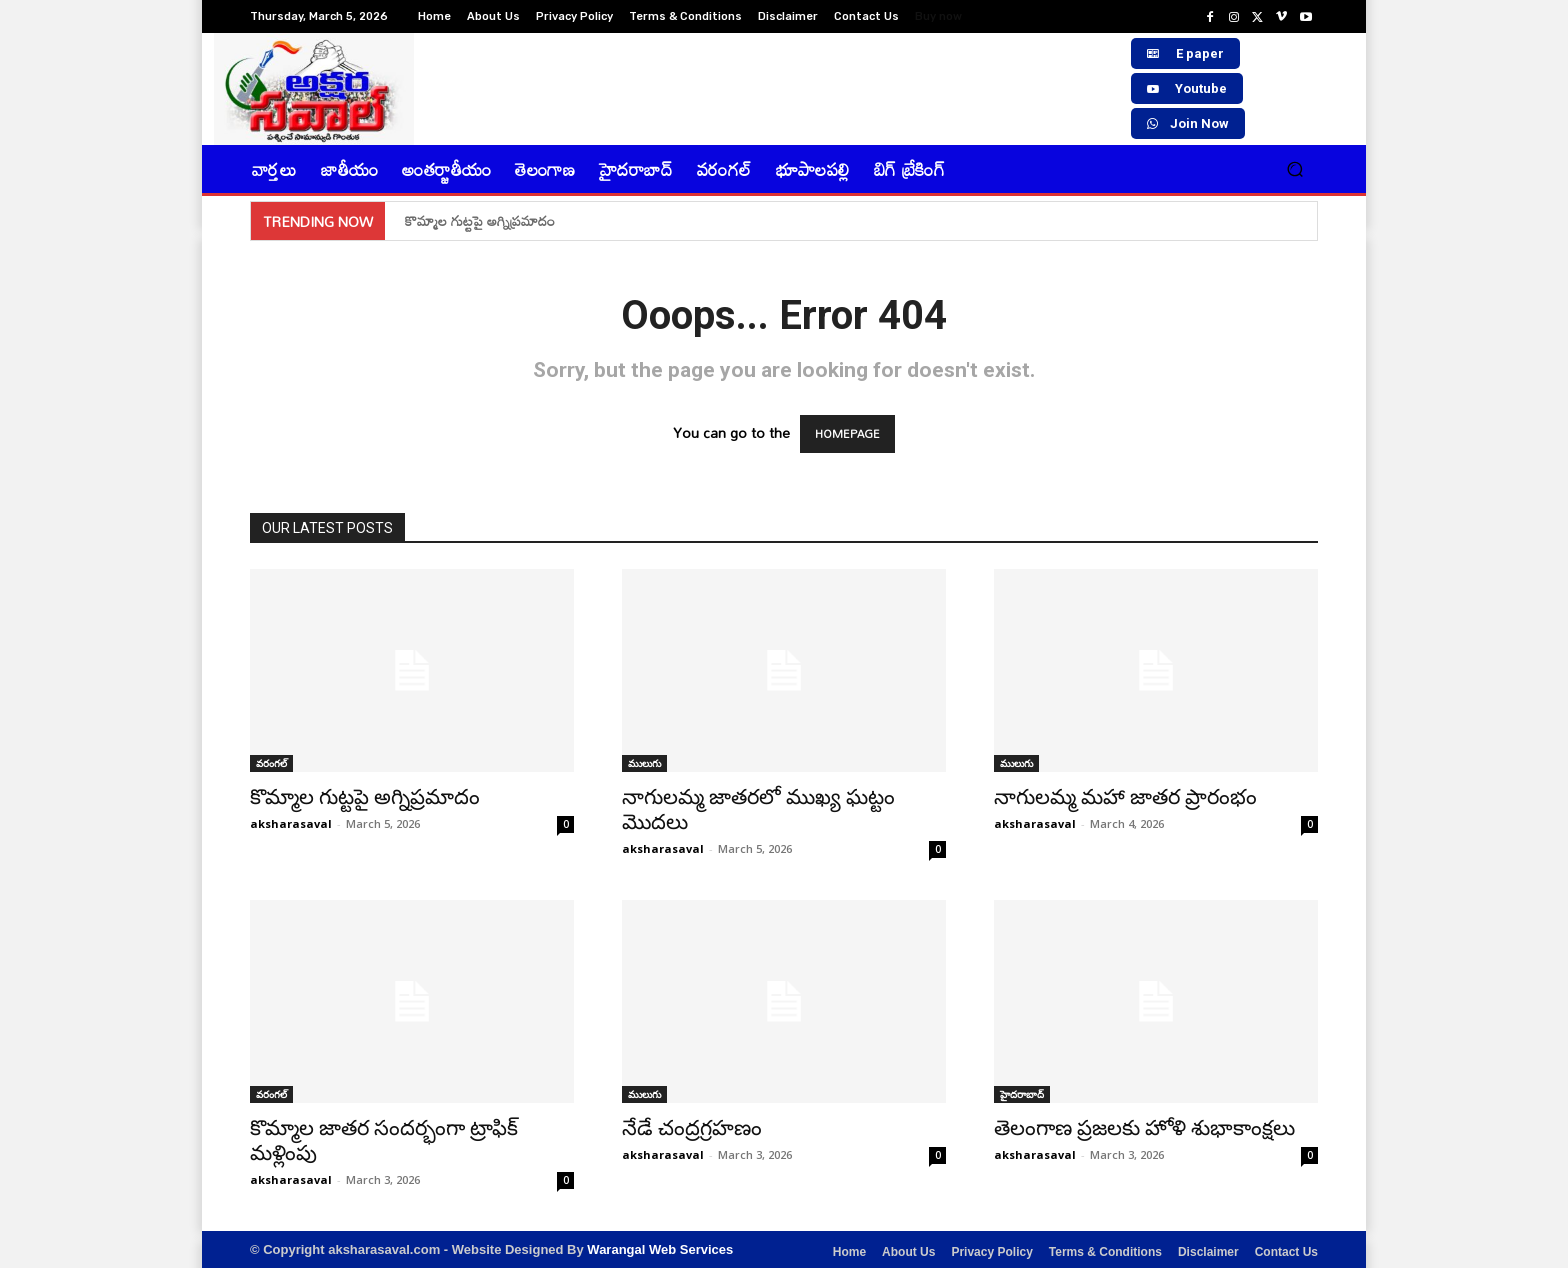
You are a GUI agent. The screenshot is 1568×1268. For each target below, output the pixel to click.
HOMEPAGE (847, 434)
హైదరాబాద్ (1022, 1094)
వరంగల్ (271, 763)
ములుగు (644, 763)
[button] (1294, 169)
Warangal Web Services (660, 1249)
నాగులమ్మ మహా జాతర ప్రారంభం (1125, 797)
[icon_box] (949, 18)
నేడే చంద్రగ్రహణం (692, 1128)
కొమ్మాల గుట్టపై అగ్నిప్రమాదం (480, 220)
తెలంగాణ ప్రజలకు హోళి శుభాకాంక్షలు (1144, 1128)
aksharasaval (291, 823)
